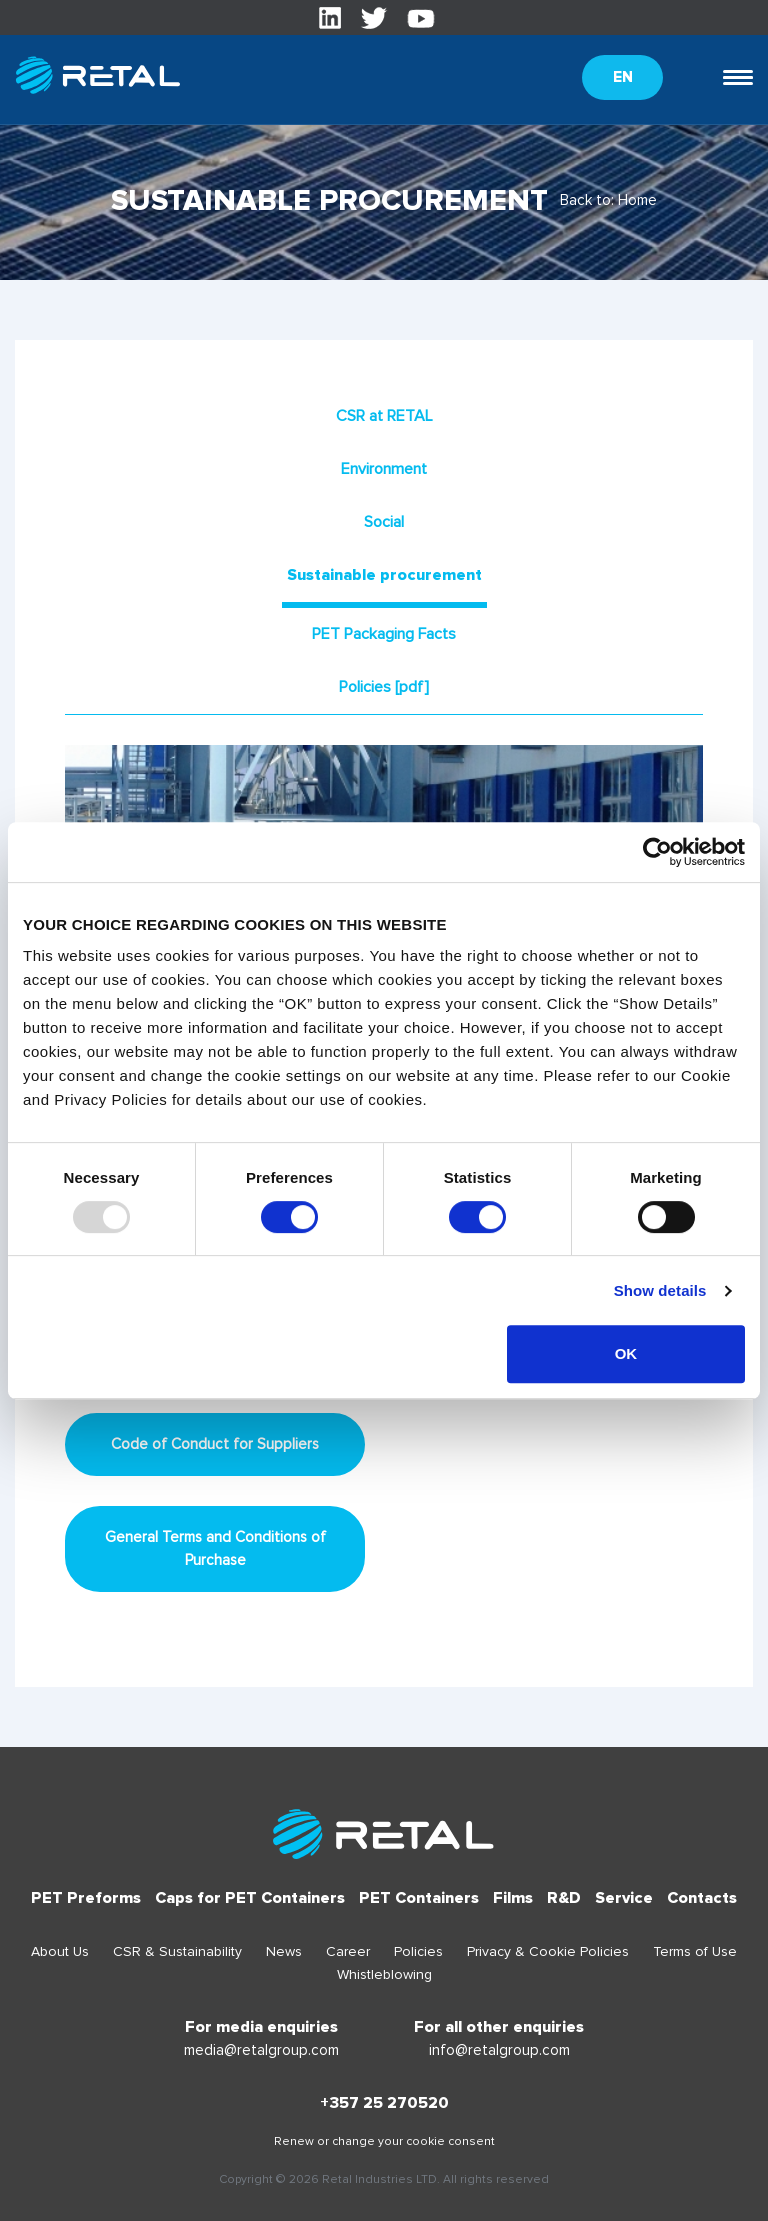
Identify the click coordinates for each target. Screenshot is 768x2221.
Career (348, 1951)
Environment (384, 469)
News (284, 1951)
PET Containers (419, 1898)
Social (384, 522)
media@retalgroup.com (261, 2050)
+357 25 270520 (384, 2103)
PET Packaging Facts (384, 634)
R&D (564, 1898)
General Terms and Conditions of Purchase (215, 1548)
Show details (660, 1290)
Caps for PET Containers (250, 1898)
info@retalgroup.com (499, 2050)
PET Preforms (86, 1898)
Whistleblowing (384, 1974)
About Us (60, 1951)
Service (624, 1898)
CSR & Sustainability (177, 1951)
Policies (418, 1951)
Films (513, 1898)
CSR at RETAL (384, 416)
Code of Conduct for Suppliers (215, 1444)
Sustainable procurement (384, 575)
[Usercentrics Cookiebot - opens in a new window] (657, 852)
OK (626, 1353)
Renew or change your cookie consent (384, 2141)
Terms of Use (695, 1951)
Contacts (702, 1898)
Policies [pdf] (384, 687)
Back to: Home (608, 200)
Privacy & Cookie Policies (548, 1951)
